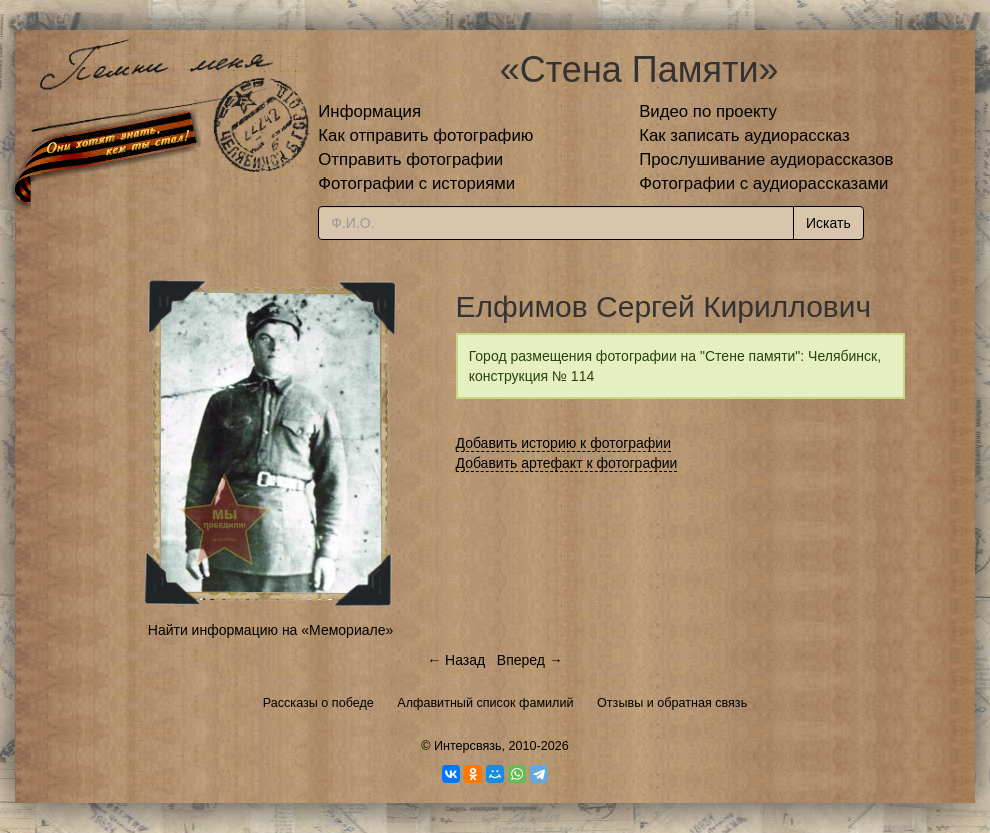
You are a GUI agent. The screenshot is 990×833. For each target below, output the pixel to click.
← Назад (456, 660)
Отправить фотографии (410, 159)
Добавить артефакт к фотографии (567, 463)
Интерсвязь (468, 746)
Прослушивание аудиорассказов (766, 159)
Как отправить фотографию (425, 135)
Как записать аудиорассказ (744, 135)
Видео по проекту (708, 111)
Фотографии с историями (416, 183)
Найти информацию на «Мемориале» (270, 630)
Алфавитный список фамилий (485, 703)
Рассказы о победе (318, 703)
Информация (369, 111)
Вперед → (530, 660)
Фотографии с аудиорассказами (763, 183)
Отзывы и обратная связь (672, 703)
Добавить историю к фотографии (564, 443)
